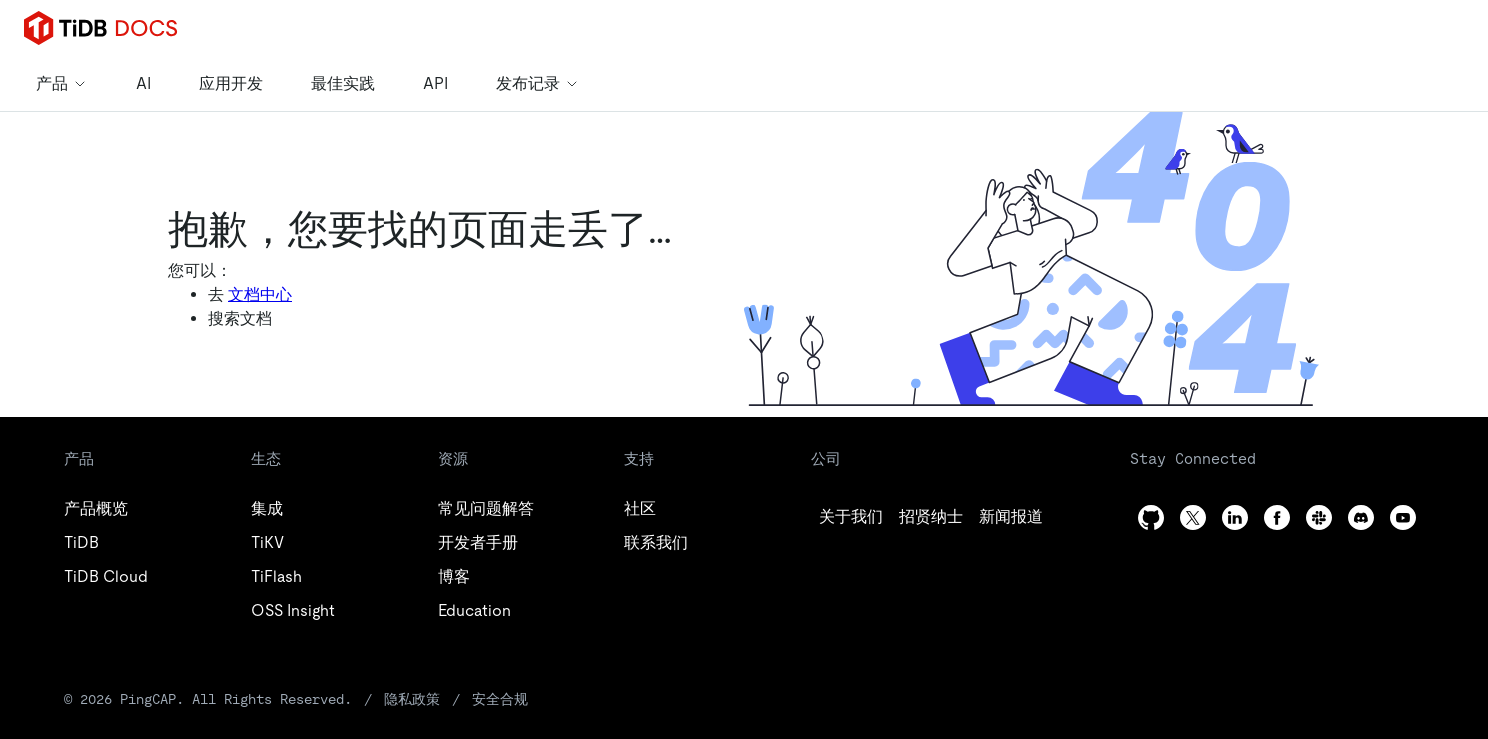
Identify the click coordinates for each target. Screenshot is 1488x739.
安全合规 (500, 699)
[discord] (1361, 517)
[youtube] (1403, 517)
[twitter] (931, 517)
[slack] (1319, 517)
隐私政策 (412, 699)
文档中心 (260, 294)
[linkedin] (1011, 517)
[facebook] (1277, 517)
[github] (851, 517)
